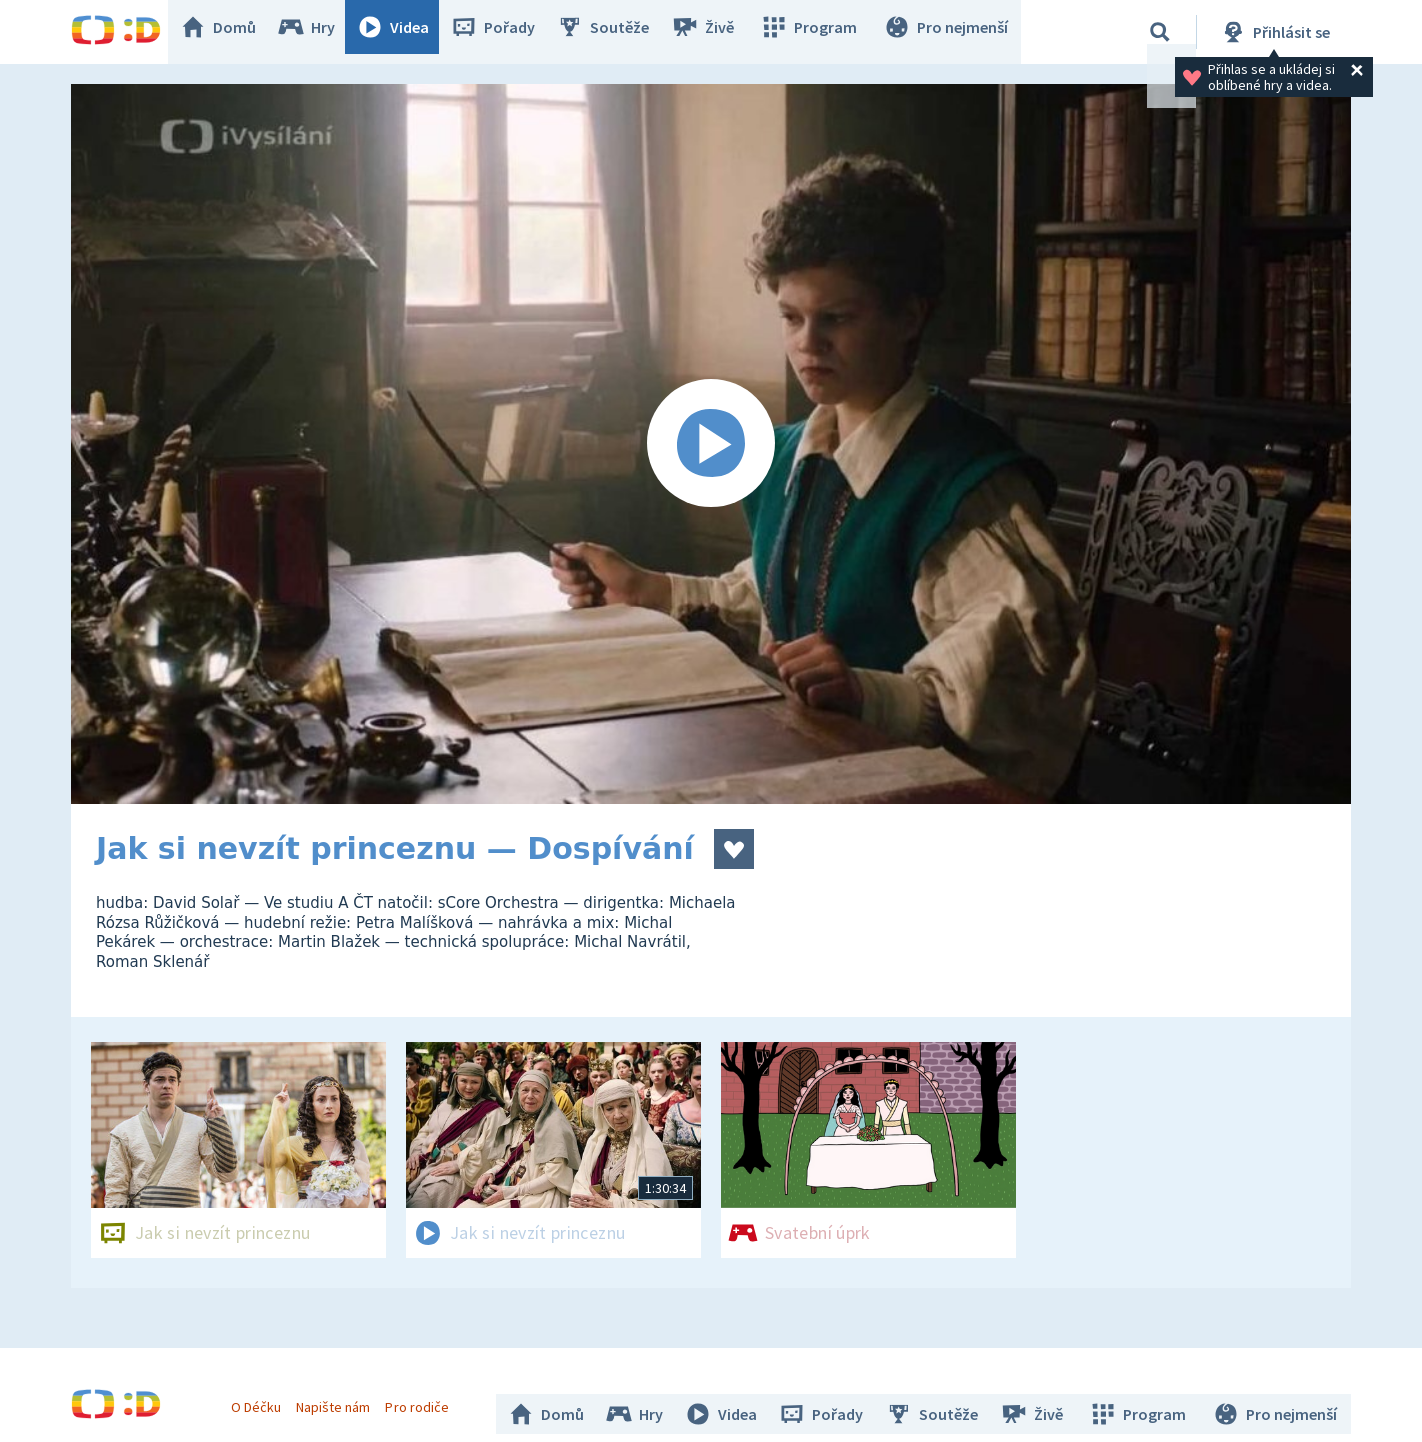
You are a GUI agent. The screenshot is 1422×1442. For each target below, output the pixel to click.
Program (817, 32)
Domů (232, 32)
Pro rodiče (424, 1400)
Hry (320, 32)
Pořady (507, 32)
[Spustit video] (711, 444)
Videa (407, 32)
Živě (716, 32)
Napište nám (340, 1400)
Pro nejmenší (949, 32)
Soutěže (617, 32)
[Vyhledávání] (1160, 32)
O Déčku (263, 1400)
